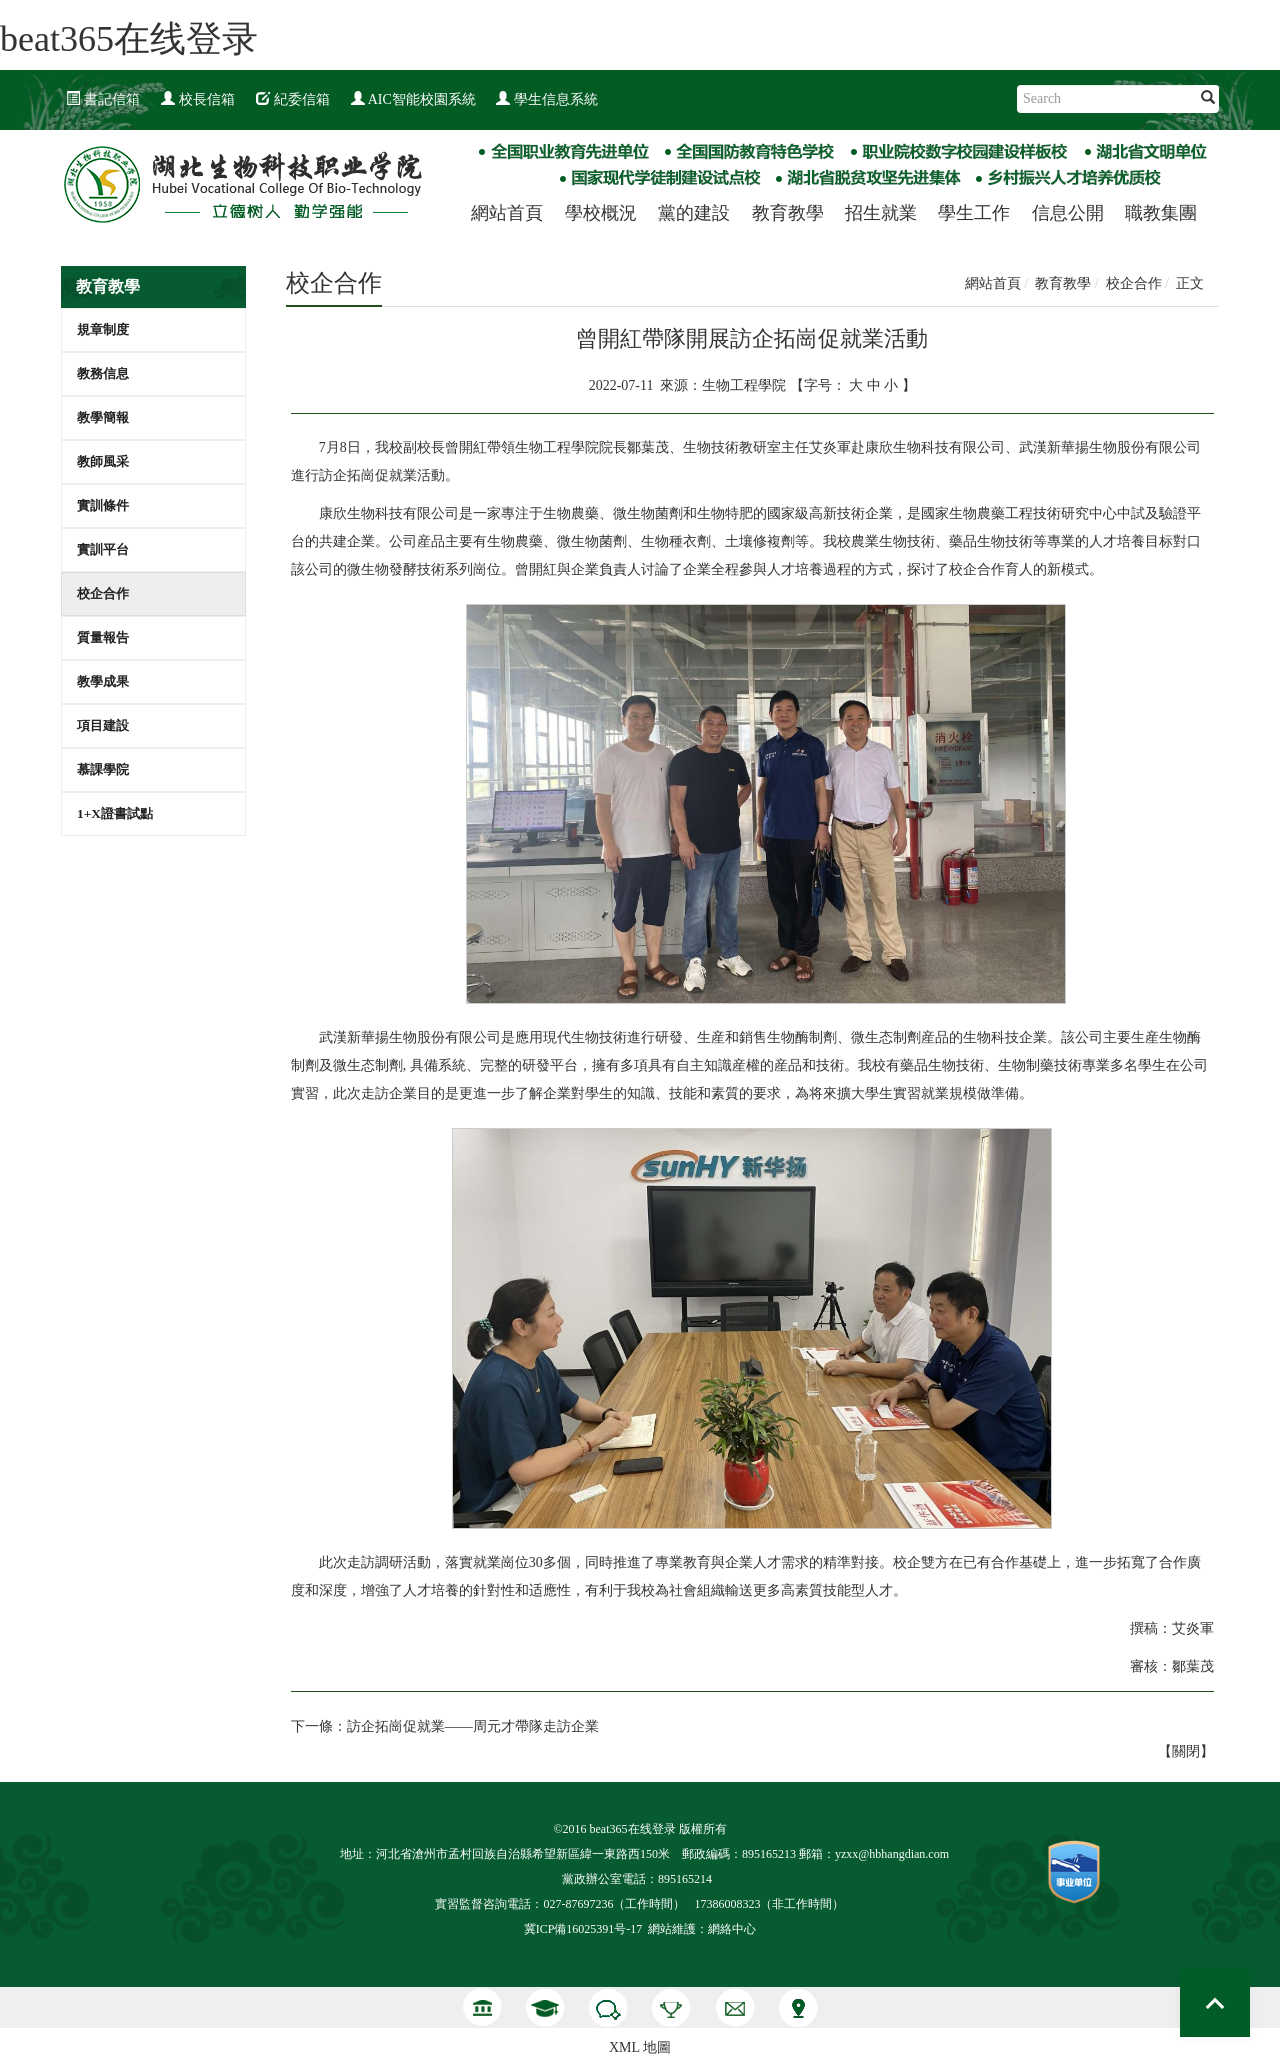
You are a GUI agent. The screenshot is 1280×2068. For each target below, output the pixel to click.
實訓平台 (103, 549)
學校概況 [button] (601, 213)
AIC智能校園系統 (413, 99)
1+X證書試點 (115, 813)
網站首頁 (507, 213)
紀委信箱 (293, 99)
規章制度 (103, 329)
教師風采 (103, 461)
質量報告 (103, 637)
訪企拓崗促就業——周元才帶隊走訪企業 (473, 1726)
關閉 (1186, 1751)
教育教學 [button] (788, 213)
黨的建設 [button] (694, 213)
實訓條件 (103, 505)
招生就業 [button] (881, 213)
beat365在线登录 (129, 39)
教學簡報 (103, 417)
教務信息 (103, 373)
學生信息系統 (547, 99)
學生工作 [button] (974, 213)
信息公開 (1068, 213)
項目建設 (103, 725)
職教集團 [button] (1161, 213)
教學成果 (103, 681)
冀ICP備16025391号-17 (583, 1929)
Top (1215, 2003)
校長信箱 (198, 99)
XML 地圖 (640, 2047)
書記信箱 (103, 99)
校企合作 (103, 593)
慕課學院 (103, 769)
